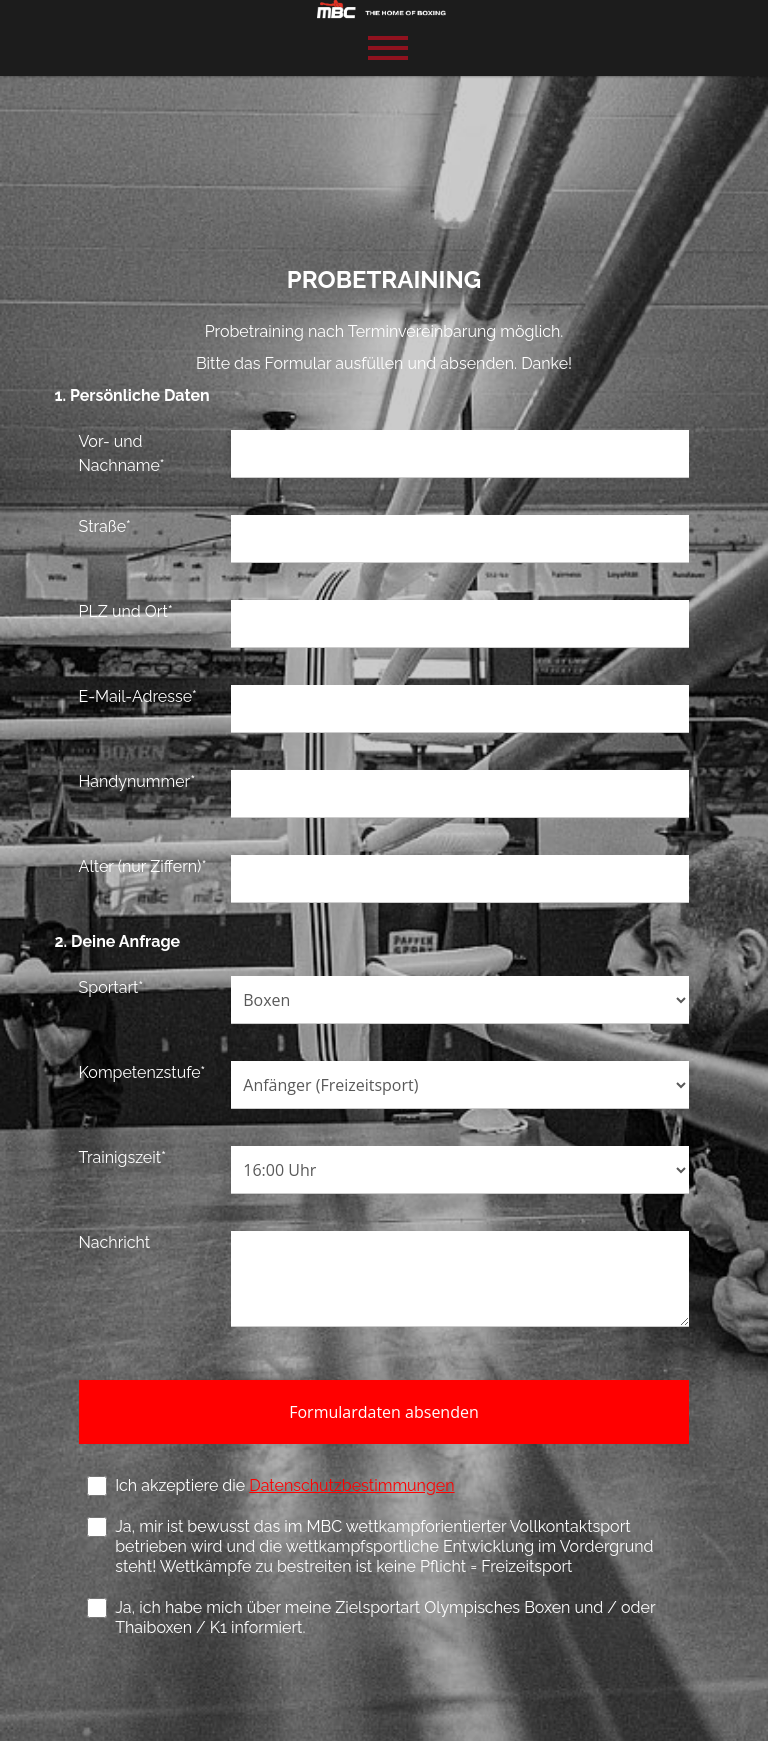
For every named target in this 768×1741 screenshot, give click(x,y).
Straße (106, 526)
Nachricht (116, 1242)
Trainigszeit (124, 1157)
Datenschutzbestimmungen (353, 1485)
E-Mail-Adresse (139, 696)
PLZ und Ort (127, 611)
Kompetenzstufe (143, 1072)
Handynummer (138, 781)
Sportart (112, 987)
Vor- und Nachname (123, 453)
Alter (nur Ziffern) (144, 866)
